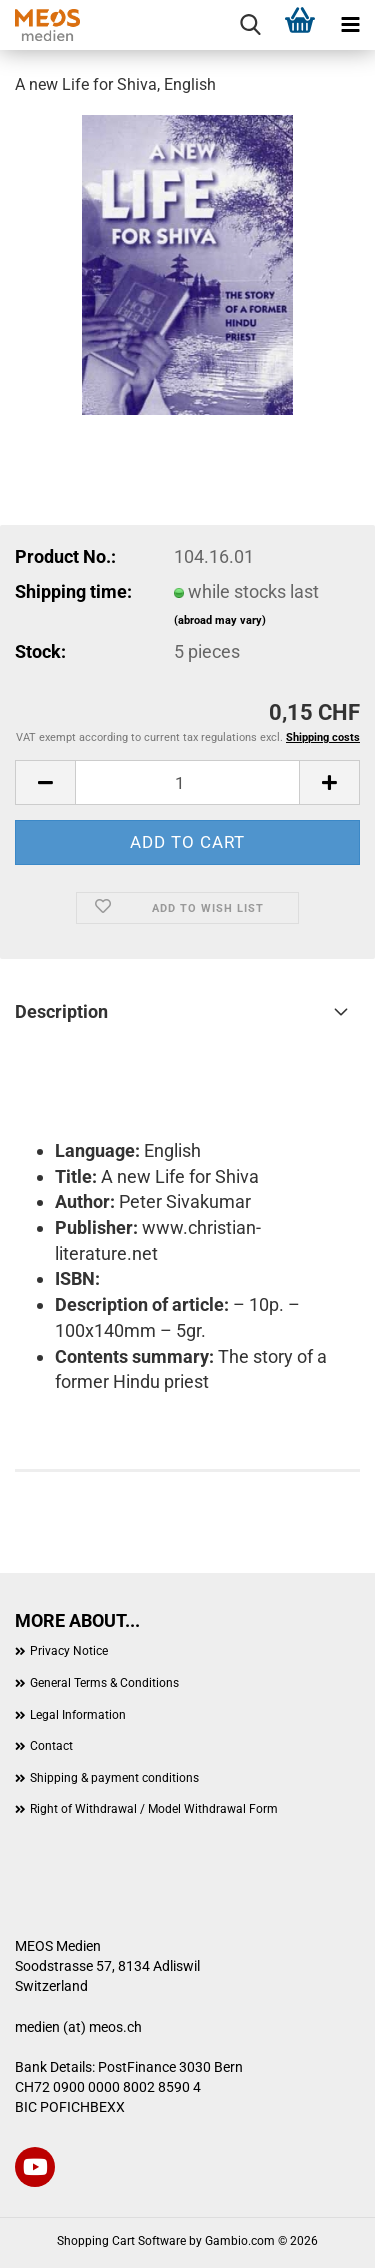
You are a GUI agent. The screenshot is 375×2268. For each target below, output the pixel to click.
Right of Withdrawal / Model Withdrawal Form (154, 1809)
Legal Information (78, 1715)
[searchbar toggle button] (250, 25)
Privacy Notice (69, 1651)
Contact (51, 1746)
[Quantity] (187, 782)
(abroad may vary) (220, 620)
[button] (45, 782)
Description (61, 1011)
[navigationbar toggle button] (350, 25)
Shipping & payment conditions (114, 1778)
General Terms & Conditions (104, 1683)
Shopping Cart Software (121, 2241)
